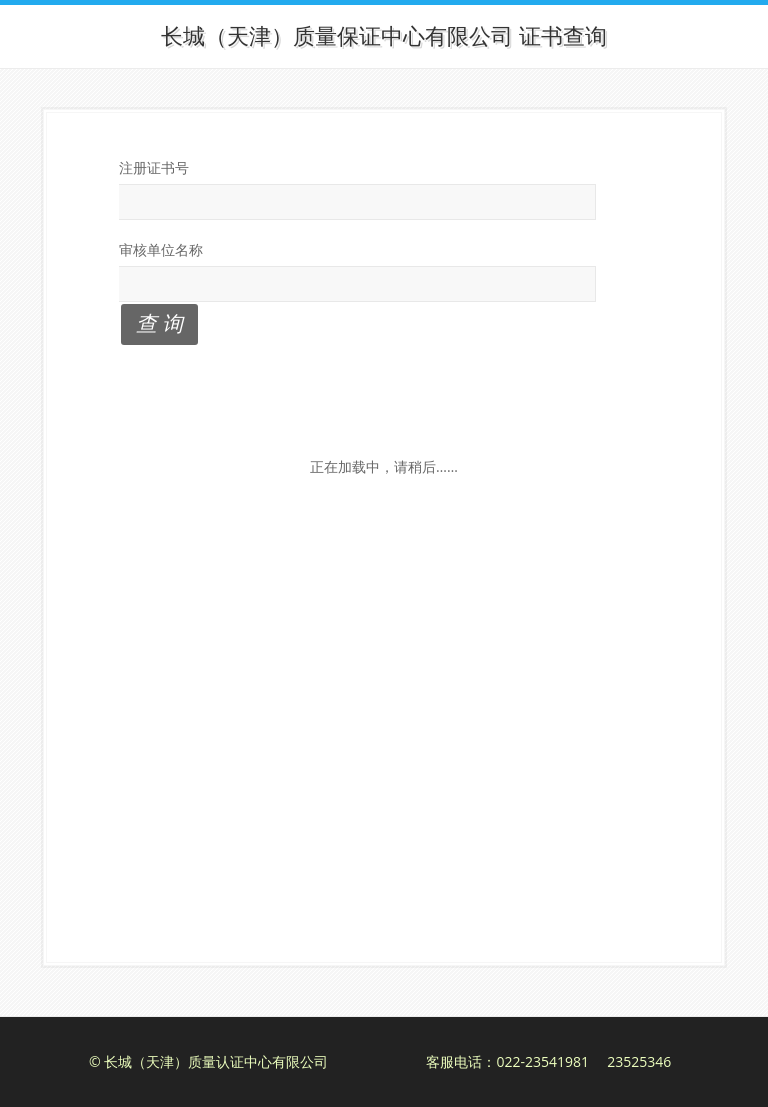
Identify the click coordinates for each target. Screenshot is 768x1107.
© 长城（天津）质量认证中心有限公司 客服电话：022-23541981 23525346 (380, 1061)
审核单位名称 (161, 249)
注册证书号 (154, 167)
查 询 (159, 323)
